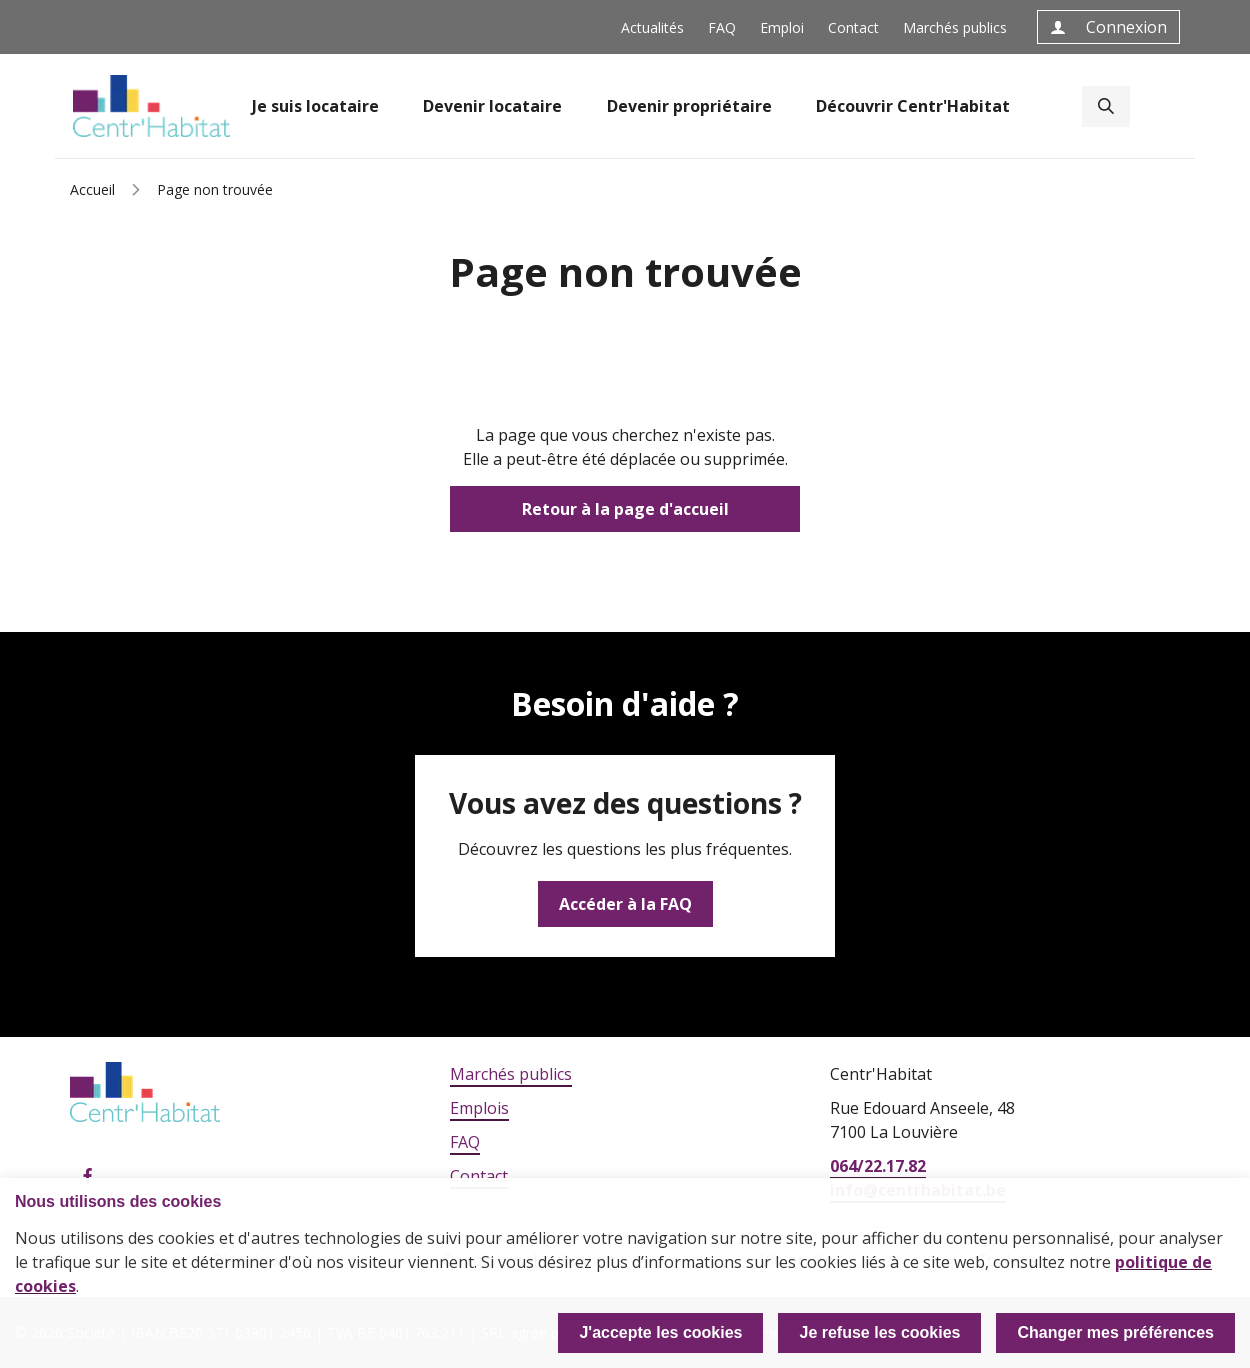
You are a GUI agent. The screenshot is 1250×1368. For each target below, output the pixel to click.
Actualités (652, 27)
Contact (853, 27)
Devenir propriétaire (689, 106)
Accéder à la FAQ (625, 904)
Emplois (479, 1108)
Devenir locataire (492, 106)
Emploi (782, 27)
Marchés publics (955, 27)
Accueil (92, 189)
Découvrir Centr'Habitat (913, 106)
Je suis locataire (315, 106)
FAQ (722, 27)
